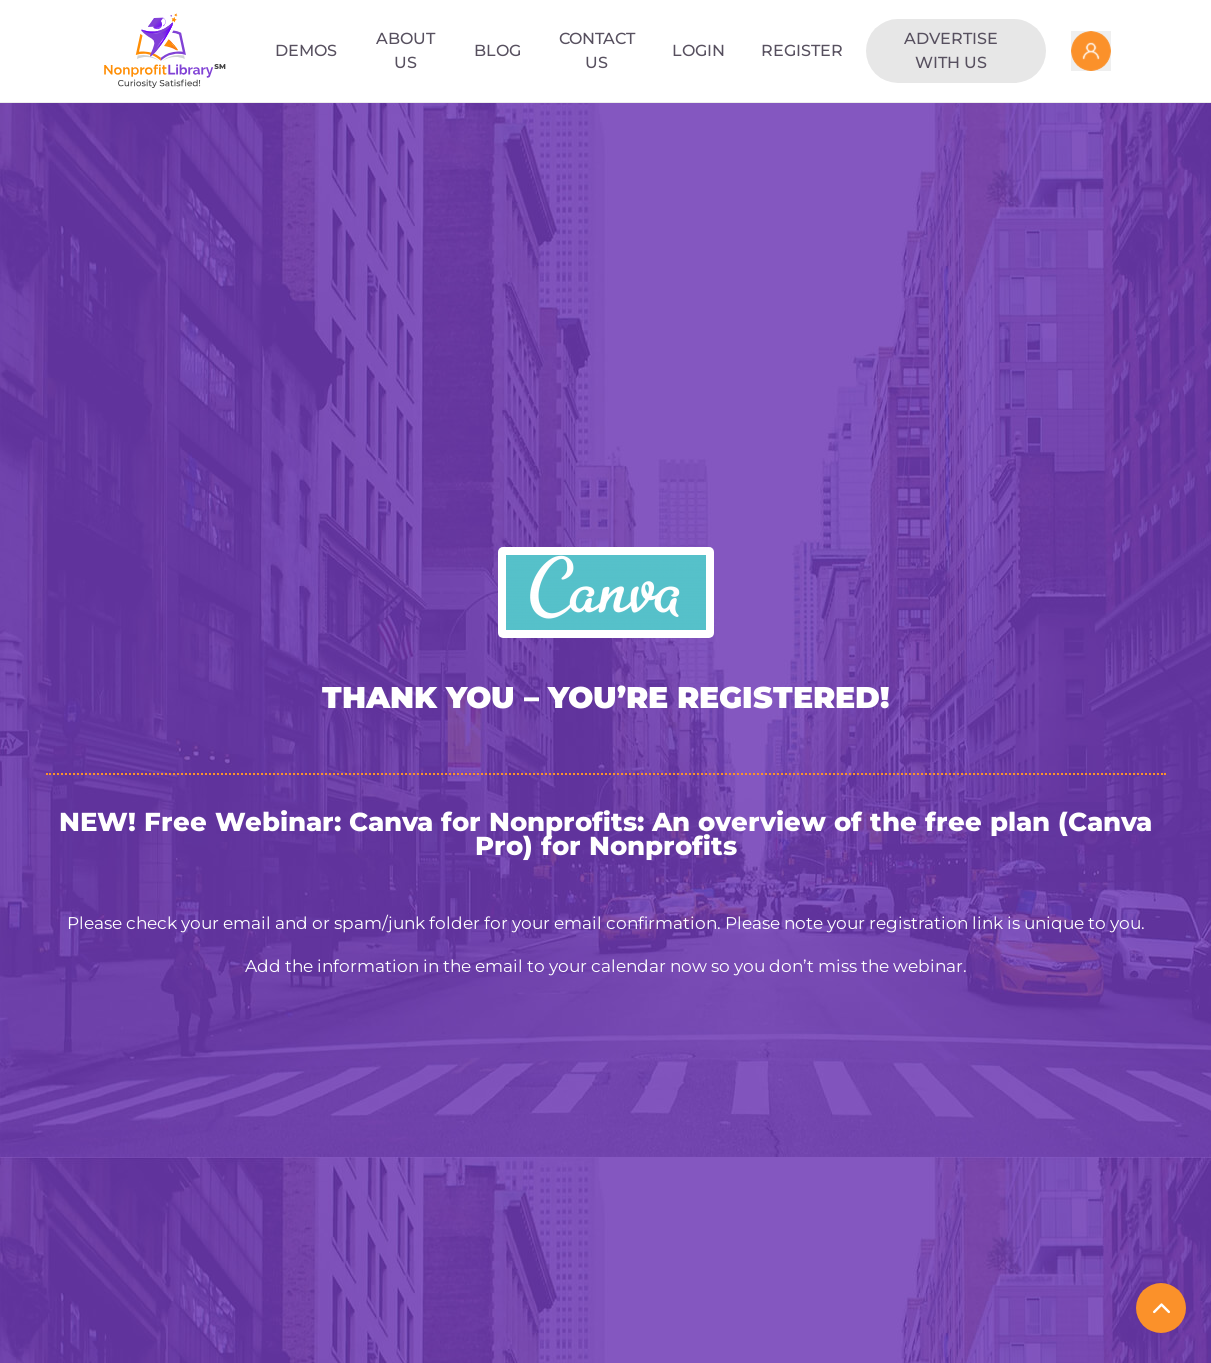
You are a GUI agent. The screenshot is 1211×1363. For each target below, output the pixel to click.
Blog (497, 50)
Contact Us (597, 50)
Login (698, 50)
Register (802, 50)
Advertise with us (951, 50)
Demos (306, 50)
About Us (405, 50)
